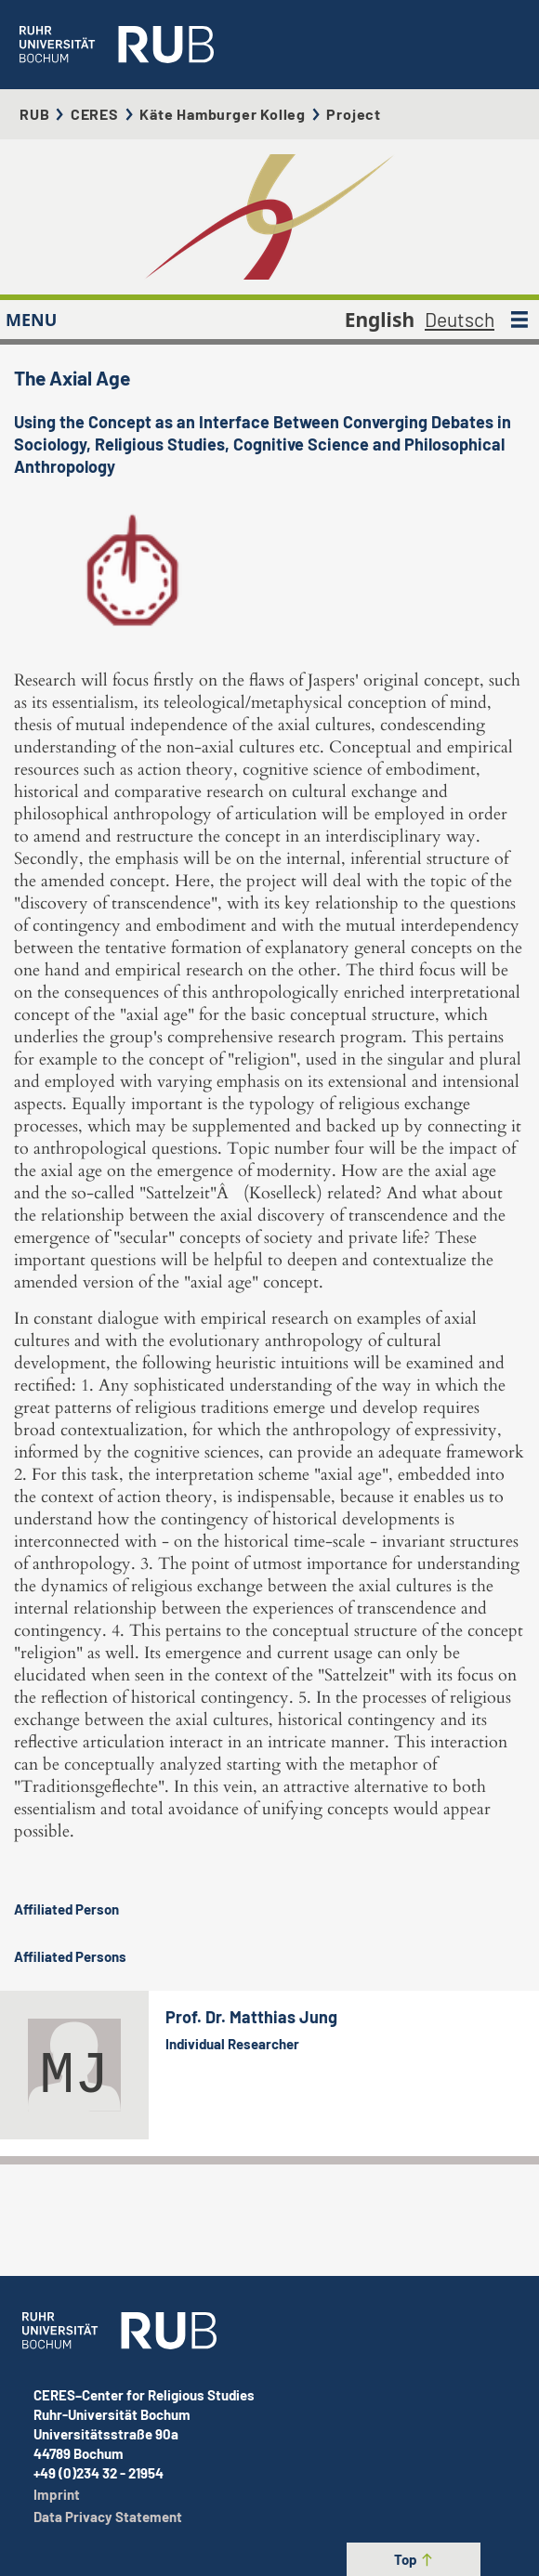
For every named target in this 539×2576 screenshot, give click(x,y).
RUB (34, 114)
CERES (95, 114)
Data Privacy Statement (107, 2516)
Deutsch (459, 319)
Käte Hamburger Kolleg (222, 114)
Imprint (56, 2494)
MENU (31, 319)
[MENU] (519, 319)
